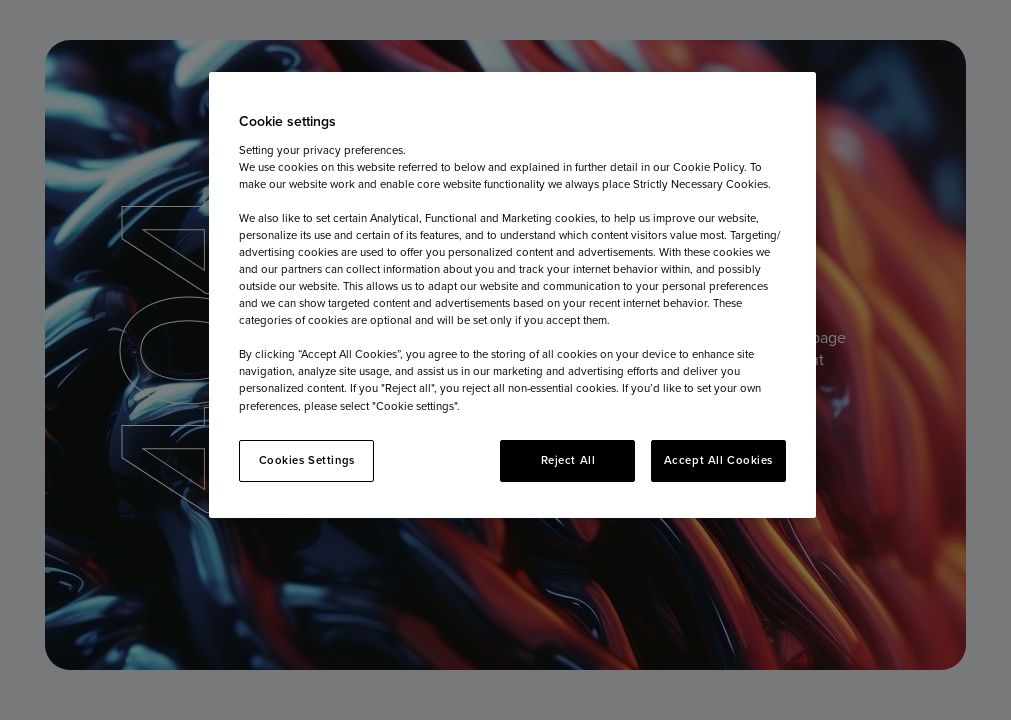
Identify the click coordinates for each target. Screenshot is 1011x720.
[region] (512, 295)
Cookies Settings (307, 460)
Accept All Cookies (718, 460)
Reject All (568, 460)
